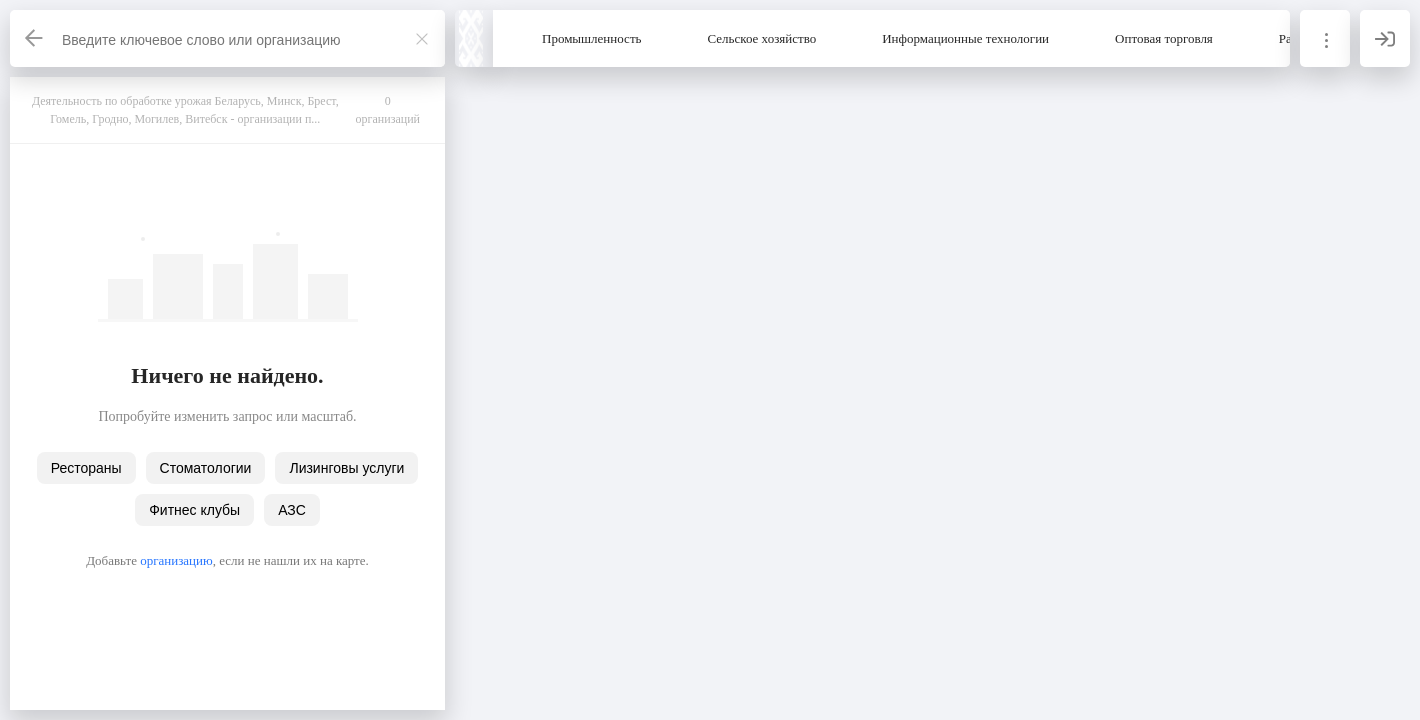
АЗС (292, 510)
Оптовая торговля (1164, 38)
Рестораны (86, 468)
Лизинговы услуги (346, 468)
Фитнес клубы (194, 510)
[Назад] (35, 38)
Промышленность (592, 38)
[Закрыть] (422, 39)
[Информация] (1325, 38)
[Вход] (1385, 38)
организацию (176, 560)
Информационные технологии (965, 38)
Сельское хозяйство (762, 38)
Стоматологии (206, 468)
